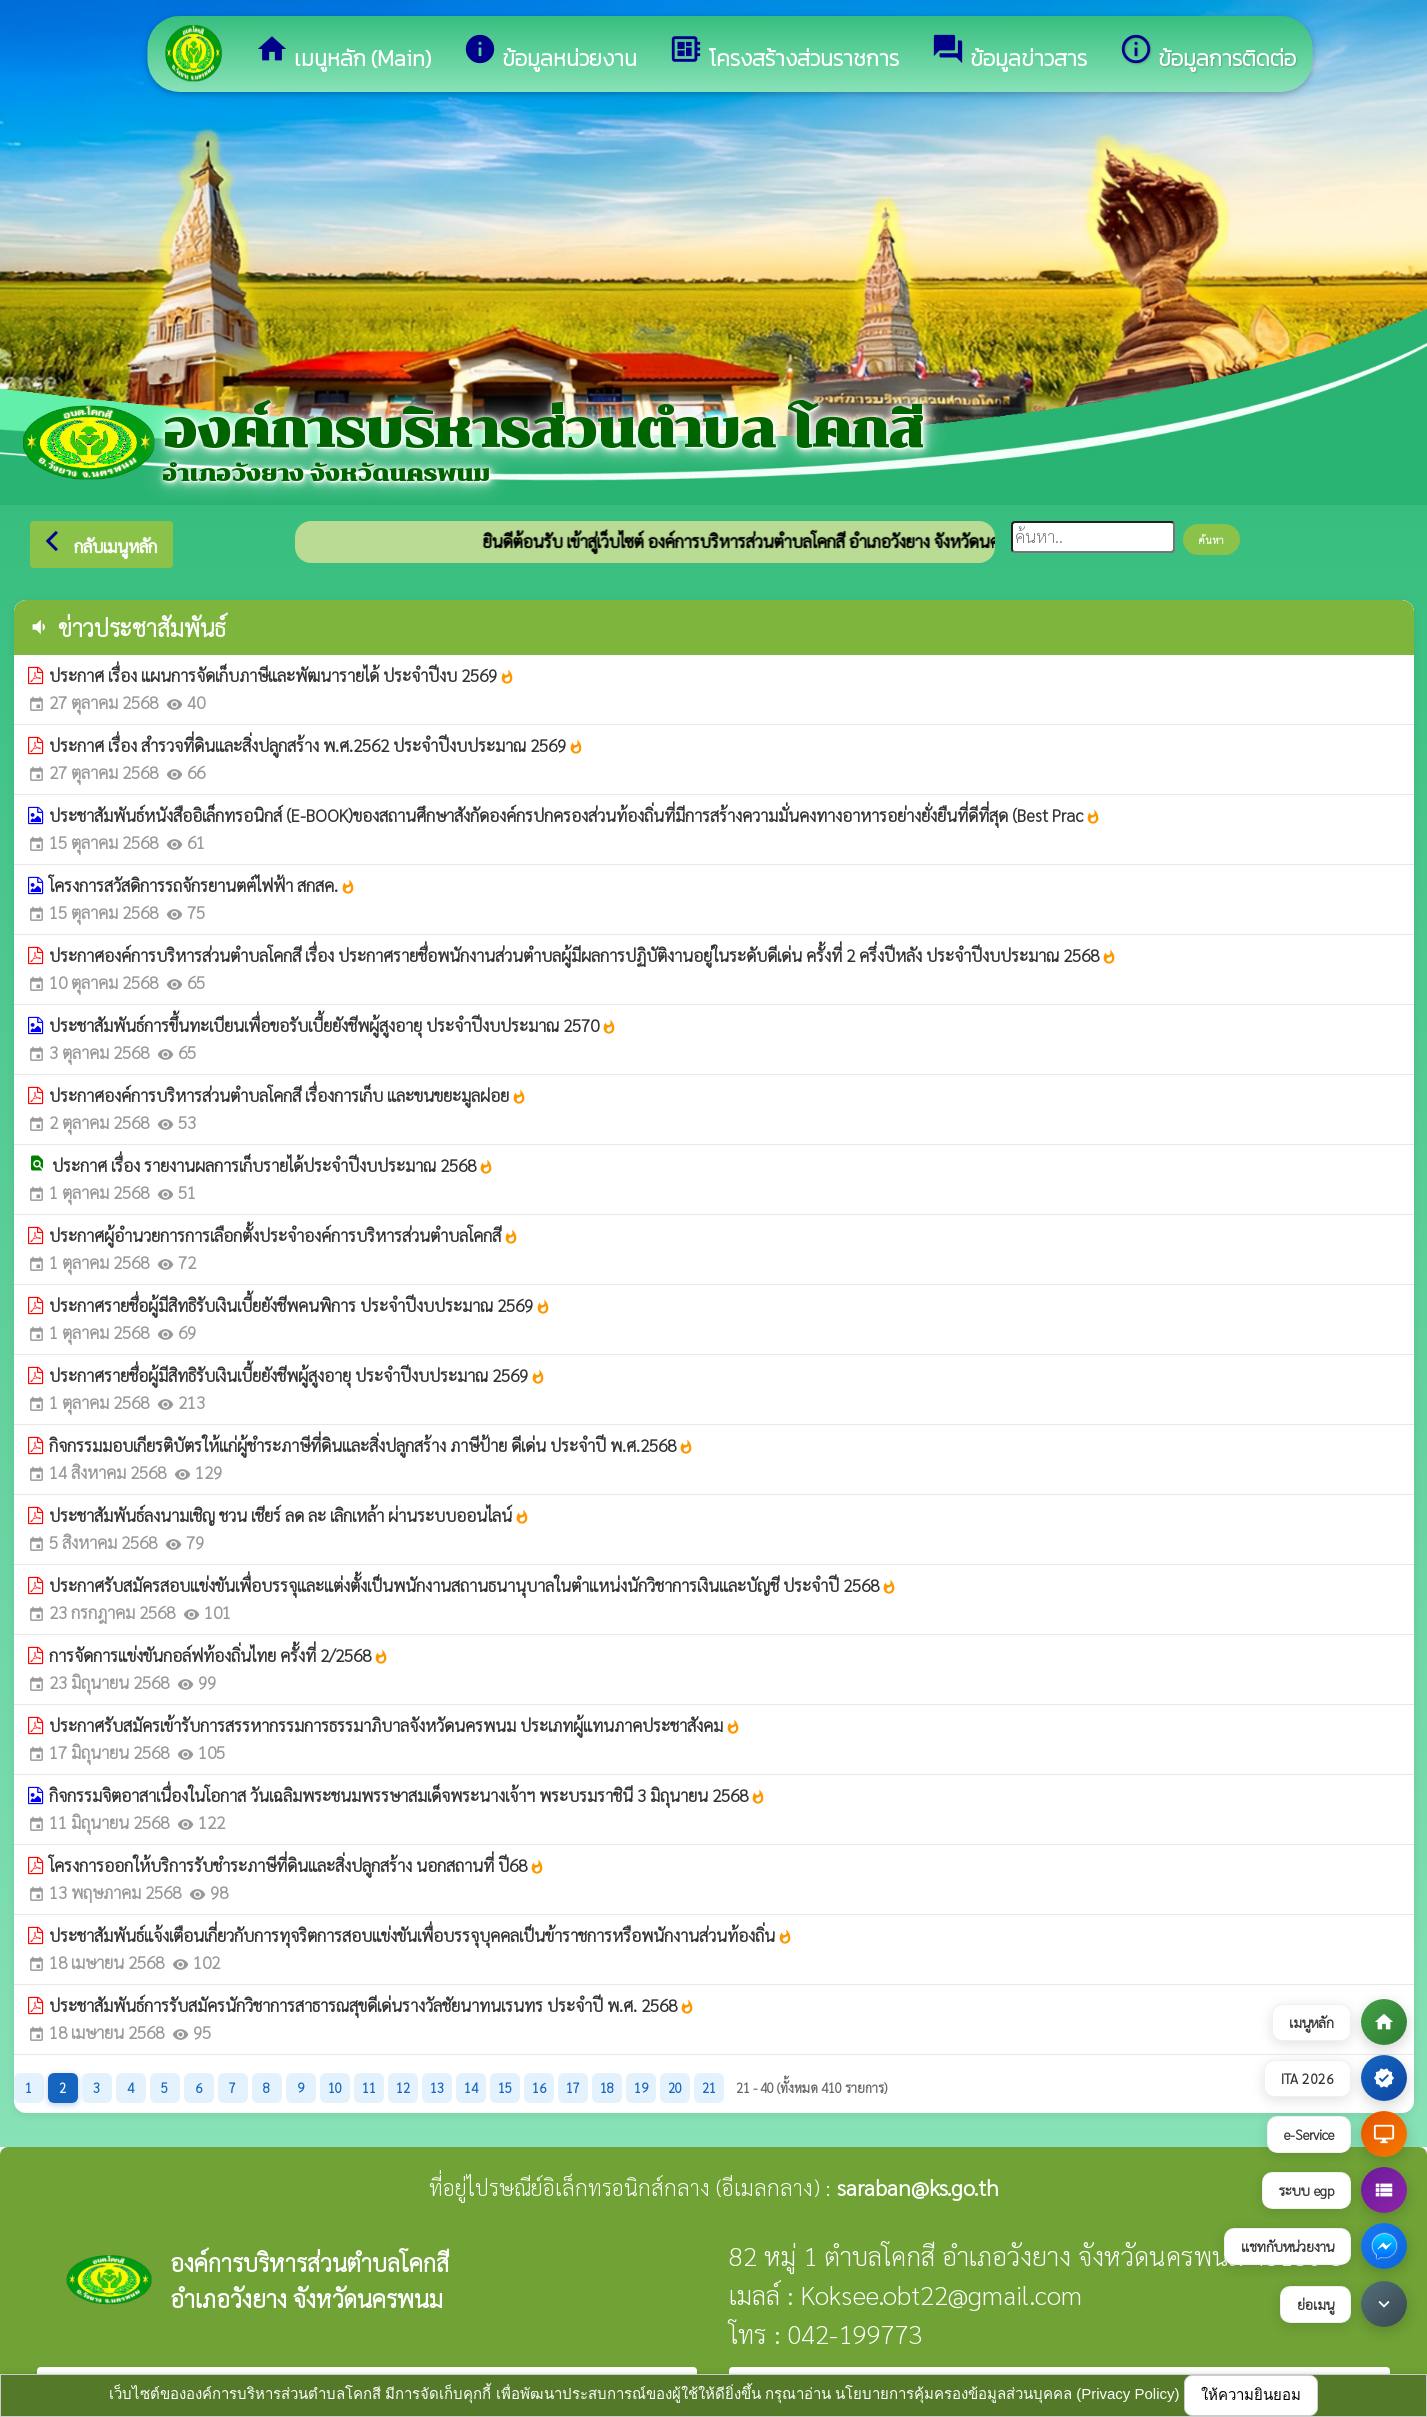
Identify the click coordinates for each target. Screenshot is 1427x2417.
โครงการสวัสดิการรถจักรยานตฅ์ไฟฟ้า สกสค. (202, 885)
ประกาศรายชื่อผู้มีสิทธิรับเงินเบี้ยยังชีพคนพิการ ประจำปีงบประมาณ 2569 (300, 1305)
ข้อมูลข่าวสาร (1009, 53)
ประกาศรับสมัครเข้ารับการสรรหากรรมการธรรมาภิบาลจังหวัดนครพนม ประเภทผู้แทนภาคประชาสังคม (395, 1725)
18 (607, 2087)
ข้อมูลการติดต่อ (1207, 53)
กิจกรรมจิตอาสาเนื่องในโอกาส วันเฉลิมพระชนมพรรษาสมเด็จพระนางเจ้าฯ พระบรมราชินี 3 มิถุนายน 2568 (407, 1795)
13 (437, 2087)
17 (573, 2087)
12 (403, 2087)
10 (335, 2087)
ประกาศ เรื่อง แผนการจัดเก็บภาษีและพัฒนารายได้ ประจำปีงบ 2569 (282, 675)
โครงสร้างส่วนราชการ (784, 53)
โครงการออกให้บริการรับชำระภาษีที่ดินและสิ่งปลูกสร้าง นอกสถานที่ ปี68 (297, 1865)
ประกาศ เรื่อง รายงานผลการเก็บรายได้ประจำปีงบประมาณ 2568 (273, 1165)
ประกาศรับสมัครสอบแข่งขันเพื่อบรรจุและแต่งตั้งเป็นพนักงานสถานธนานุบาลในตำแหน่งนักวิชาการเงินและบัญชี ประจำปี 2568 (473, 1585)
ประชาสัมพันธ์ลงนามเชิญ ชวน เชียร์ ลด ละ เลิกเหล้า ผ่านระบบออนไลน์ (289, 1515)
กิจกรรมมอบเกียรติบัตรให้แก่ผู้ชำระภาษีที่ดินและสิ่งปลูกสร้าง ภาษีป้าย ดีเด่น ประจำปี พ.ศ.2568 (371, 1445)
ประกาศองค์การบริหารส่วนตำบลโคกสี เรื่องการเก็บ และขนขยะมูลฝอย (288, 1095)
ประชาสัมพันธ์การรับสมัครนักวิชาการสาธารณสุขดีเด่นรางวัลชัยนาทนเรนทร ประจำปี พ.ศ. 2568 (372, 2005)
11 (369, 2087)
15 (505, 2087)
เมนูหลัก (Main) (343, 53)
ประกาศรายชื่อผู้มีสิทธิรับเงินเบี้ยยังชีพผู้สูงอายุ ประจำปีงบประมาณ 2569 (297, 1375)
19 (641, 2087)
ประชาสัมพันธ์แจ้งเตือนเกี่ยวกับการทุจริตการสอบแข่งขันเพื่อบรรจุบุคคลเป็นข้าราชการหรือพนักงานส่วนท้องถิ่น (421, 1935)
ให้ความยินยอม (1251, 2394)
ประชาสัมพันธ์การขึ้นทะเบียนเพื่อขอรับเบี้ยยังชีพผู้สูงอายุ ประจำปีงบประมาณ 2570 (333, 1025)
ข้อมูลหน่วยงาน (550, 53)
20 (675, 2087)
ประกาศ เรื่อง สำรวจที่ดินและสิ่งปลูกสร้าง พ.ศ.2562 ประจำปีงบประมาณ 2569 (316, 745)
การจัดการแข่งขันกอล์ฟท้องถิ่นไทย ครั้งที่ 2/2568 (219, 1655)
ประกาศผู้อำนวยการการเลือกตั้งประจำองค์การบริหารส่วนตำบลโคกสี (284, 1235)
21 (709, 2087)
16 (539, 2087)
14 (471, 2087)
